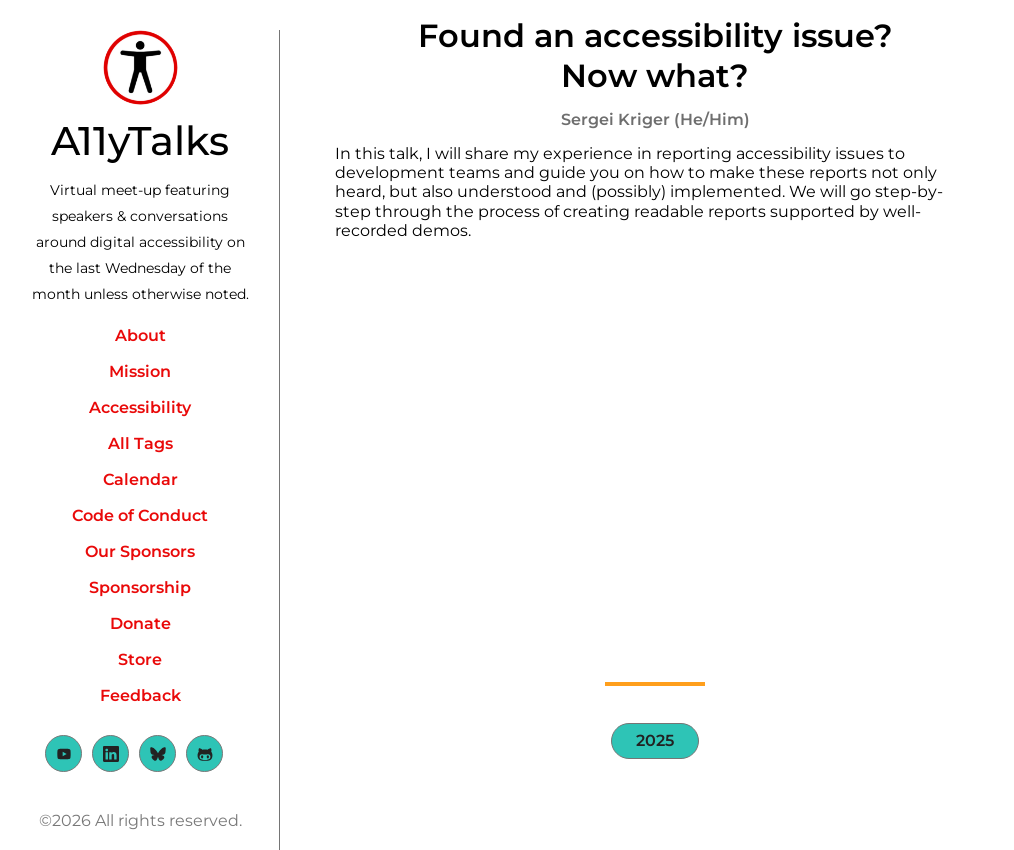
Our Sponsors (140, 551)
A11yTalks (140, 140)
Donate (140, 623)
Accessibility (140, 407)
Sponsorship (140, 587)
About (140, 335)
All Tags (140, 443)
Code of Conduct (140, 515)
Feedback (140, 695)
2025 (655, 740)
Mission (140, 371)
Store (140, 659)
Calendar (140, 479)
